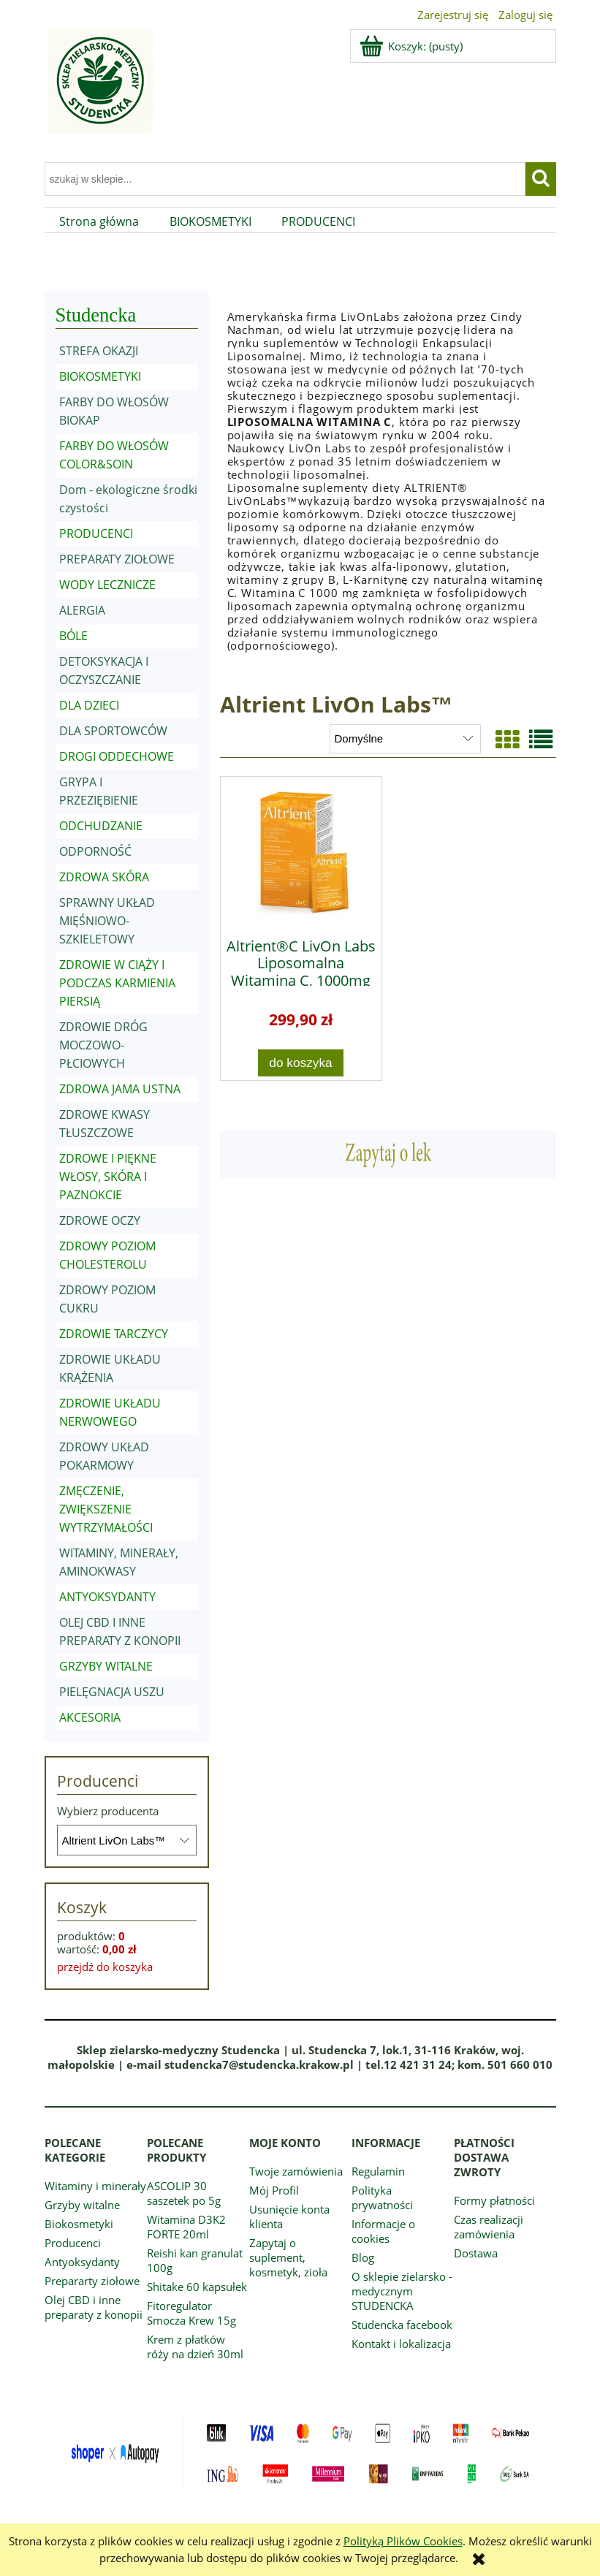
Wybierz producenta (108, 1811)
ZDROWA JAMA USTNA (120, 1089)
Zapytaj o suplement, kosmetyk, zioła (288, 2257)
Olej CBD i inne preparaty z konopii (94, 2307)
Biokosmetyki (79, 2223)
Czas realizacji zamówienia (488, 2226)
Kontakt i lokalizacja (401, 2343)
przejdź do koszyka (105, 1966)
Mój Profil (274, 2190)
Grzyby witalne (82, 2204)
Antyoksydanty (82, 2261)
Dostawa (476, 2253)
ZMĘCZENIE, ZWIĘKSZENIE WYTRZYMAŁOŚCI (106, 1509)
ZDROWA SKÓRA (104, 877)
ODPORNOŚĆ (95, 851)
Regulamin (378, 2171)
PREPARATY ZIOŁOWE (117, 559)
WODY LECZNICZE (107, 585)
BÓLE (73, 636)
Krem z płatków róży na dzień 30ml (195, 2346)
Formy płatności (494, 2200)
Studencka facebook (402, 2324)
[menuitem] (100, 221)
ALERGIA (82, 610)
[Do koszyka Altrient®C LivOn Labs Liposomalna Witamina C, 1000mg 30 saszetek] (301, 1062)
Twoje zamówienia (296, 2171)
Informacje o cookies (383, 2231)
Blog (363, 2257)
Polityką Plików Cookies (403, 2541)
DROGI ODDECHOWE (116, 756)
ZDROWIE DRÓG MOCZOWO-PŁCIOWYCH (103, 1045)
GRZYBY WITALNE (106, 1666)
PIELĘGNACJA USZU (111, 1692)
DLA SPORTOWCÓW (113, 731)
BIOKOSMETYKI (100, 376)
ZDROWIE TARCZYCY (113, 1334)
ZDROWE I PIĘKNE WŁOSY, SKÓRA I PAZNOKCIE (107, 1176)
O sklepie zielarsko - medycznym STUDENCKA (402, 2291)
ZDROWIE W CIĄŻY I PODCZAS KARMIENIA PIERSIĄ (117, 983)
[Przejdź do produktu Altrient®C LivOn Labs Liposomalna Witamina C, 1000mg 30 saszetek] (301, 851)
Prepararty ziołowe (92, 2280)
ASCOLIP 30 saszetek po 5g (184, 2193)
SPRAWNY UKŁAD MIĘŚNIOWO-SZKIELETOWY (107, 920)
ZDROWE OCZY (99, 1220)
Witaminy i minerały (95, 2185)
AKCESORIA (90, 1717)
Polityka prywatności (382, 2197)
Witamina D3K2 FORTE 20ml (186, 2226)
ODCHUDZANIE (101, 826)
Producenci (73, 2242)
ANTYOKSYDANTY (107, 1597)
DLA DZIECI (89, 705)
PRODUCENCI (96, 533)
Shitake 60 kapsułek (197, 2286)
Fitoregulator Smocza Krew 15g (191, 2313)
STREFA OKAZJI (98, 351)
